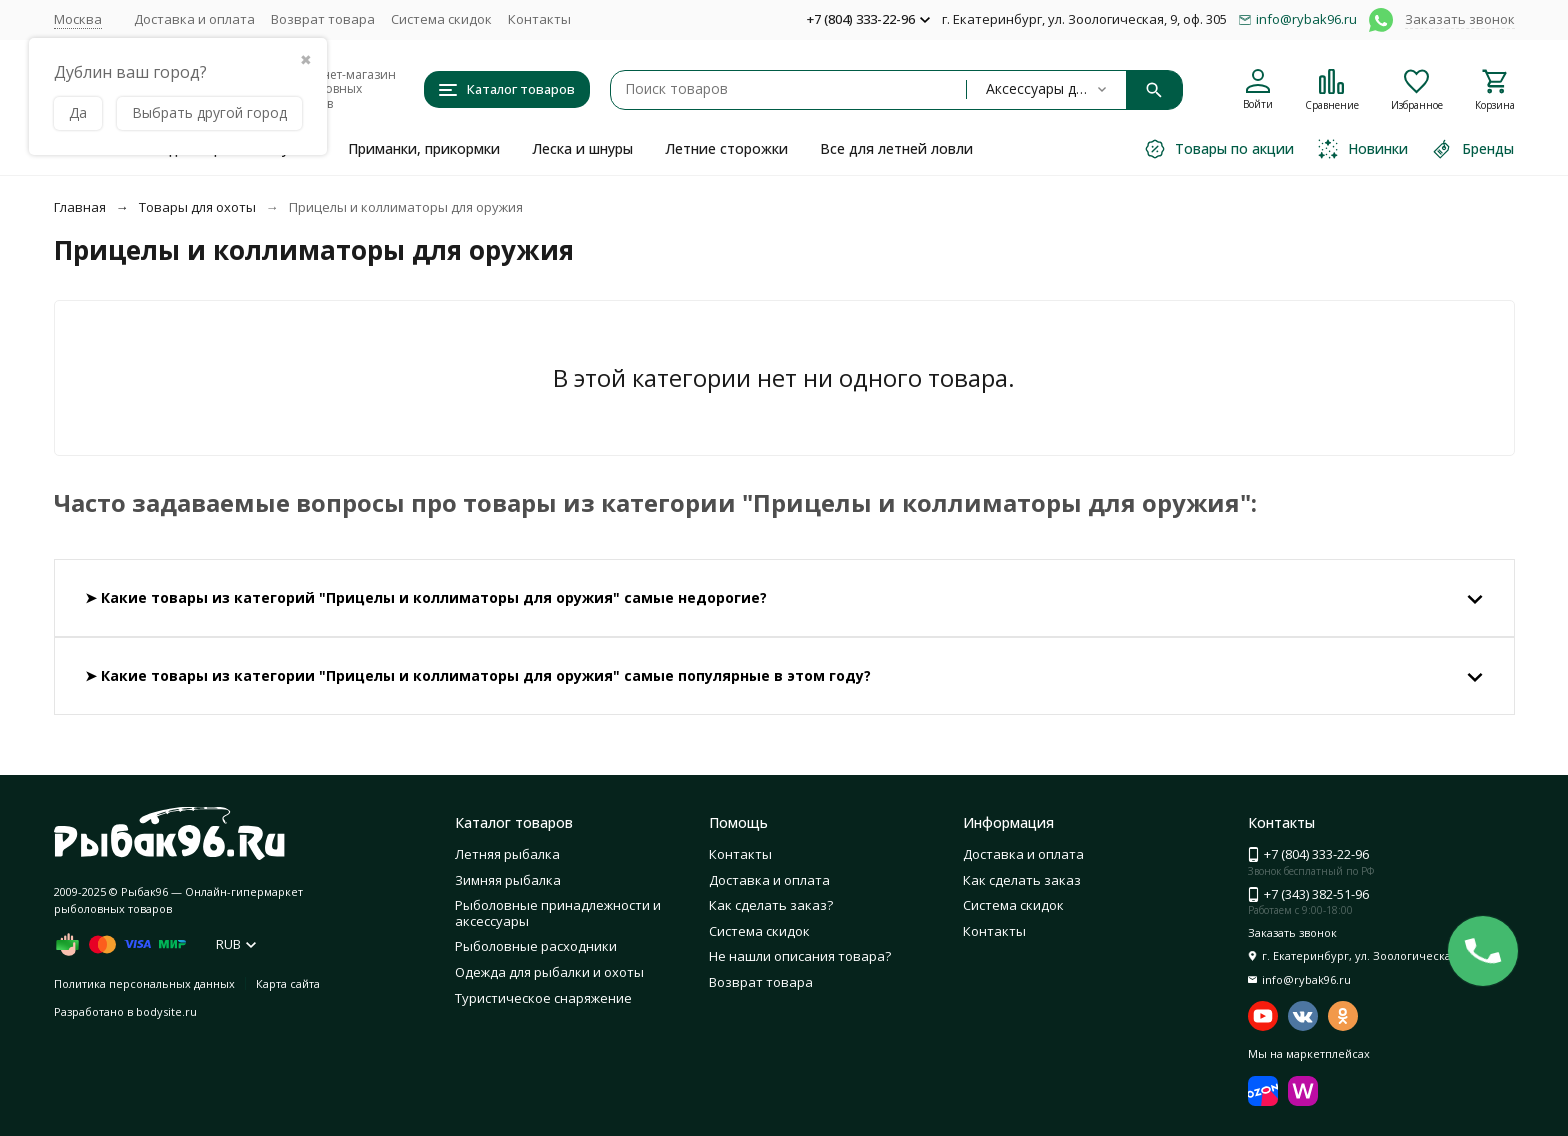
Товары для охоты (197, 207)
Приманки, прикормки (424, 148)
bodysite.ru (166, 1011)
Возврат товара (323, 19)
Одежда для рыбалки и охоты (549, 972)
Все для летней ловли (896, 148)
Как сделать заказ (1022, 880)
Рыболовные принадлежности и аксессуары (558, 913)
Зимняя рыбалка (508, 880)
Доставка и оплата (194, 19)
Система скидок (441, 19)
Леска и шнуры (582, 148)
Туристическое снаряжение (543, 998)
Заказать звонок (1460, 19)
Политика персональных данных (144, 983)
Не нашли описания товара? (800, 956)
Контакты (539, 19)
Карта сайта (288, 983)
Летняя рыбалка (507, 854)
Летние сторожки (726, 148)
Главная (80, 207)
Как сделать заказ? (771, 905)
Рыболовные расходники (536, 946)
